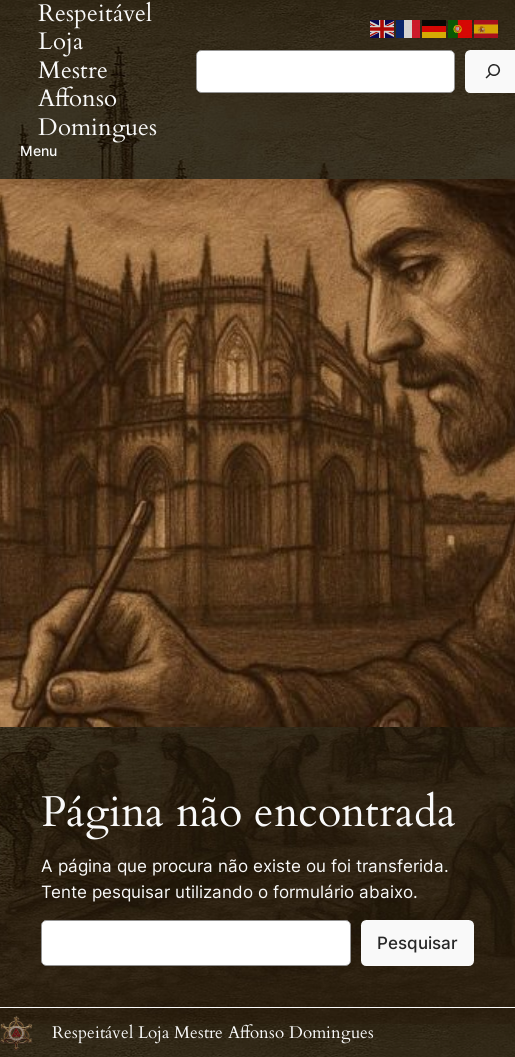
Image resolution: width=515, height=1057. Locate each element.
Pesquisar (417, 943)
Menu (38, 150)
